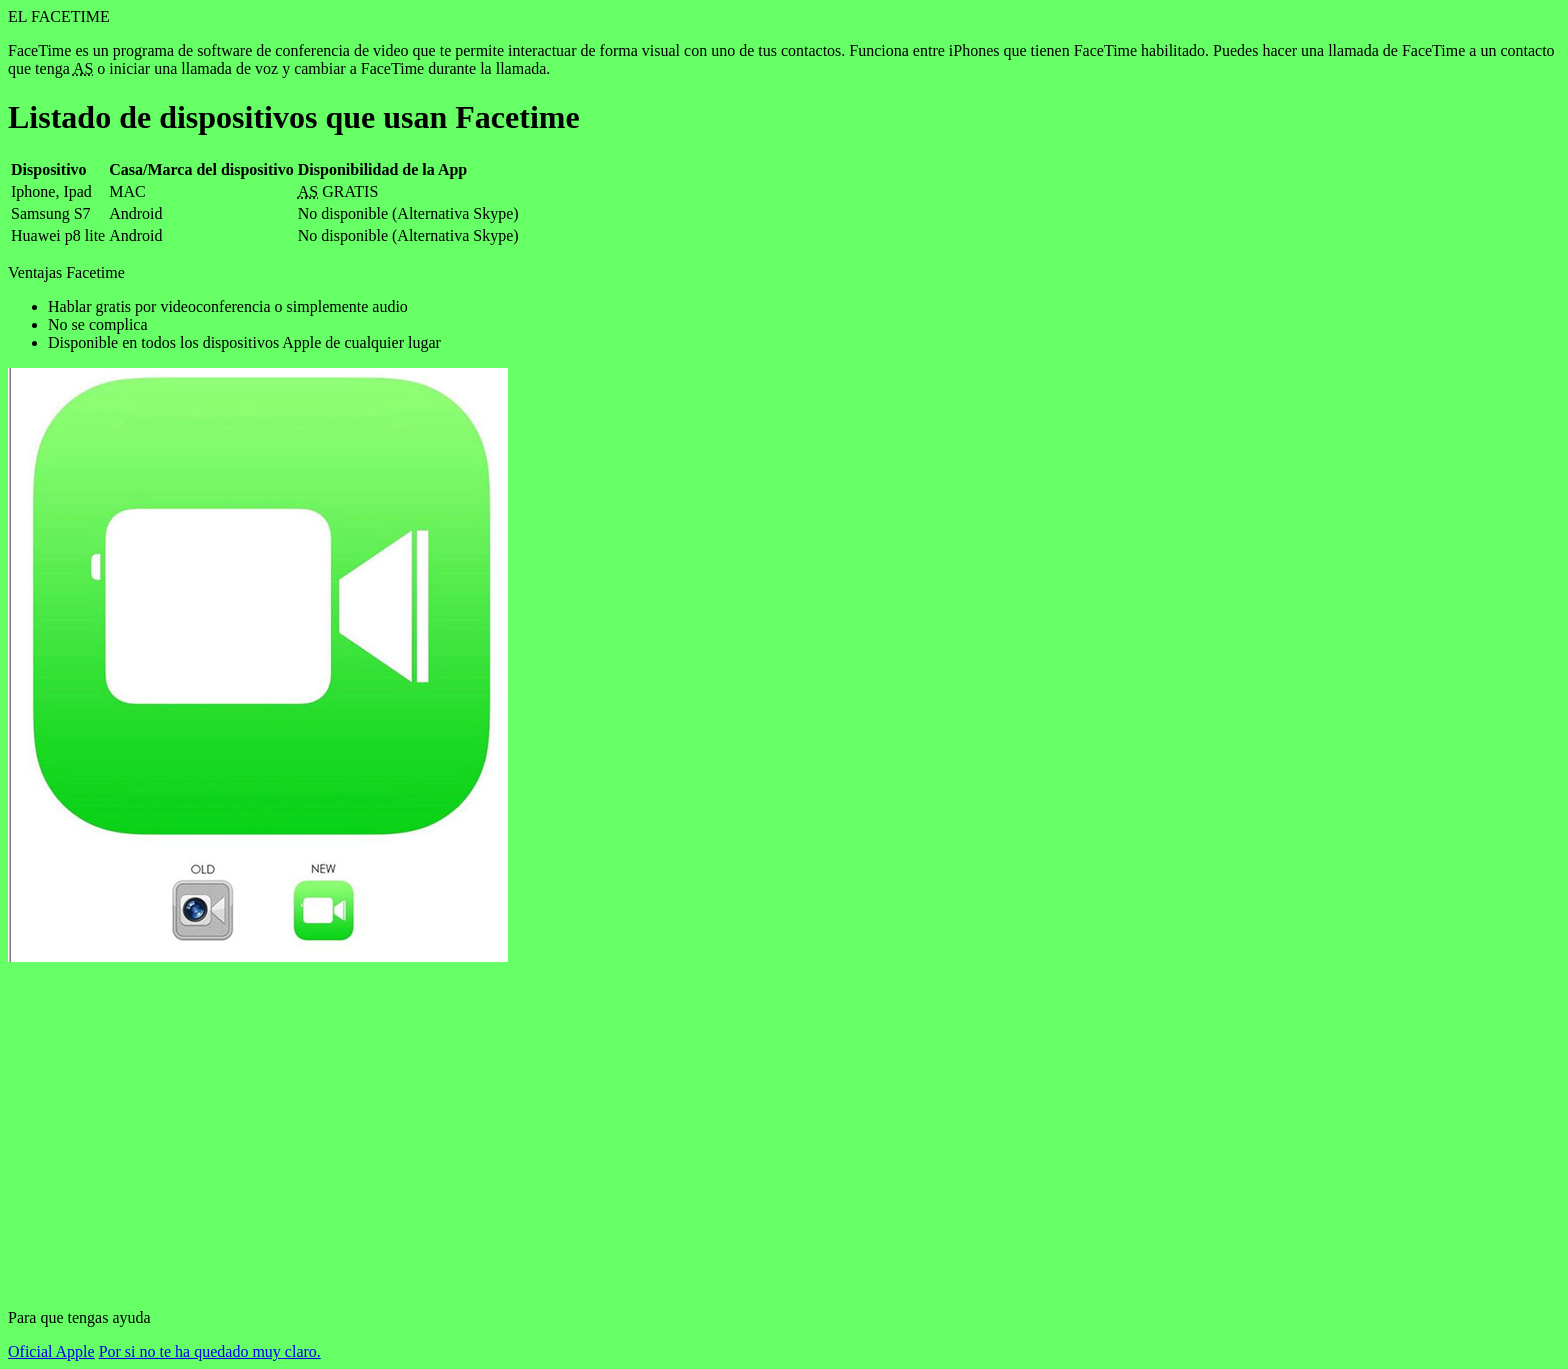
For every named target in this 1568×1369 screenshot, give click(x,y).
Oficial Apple (51, 1351)
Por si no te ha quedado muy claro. (210, 1351)
